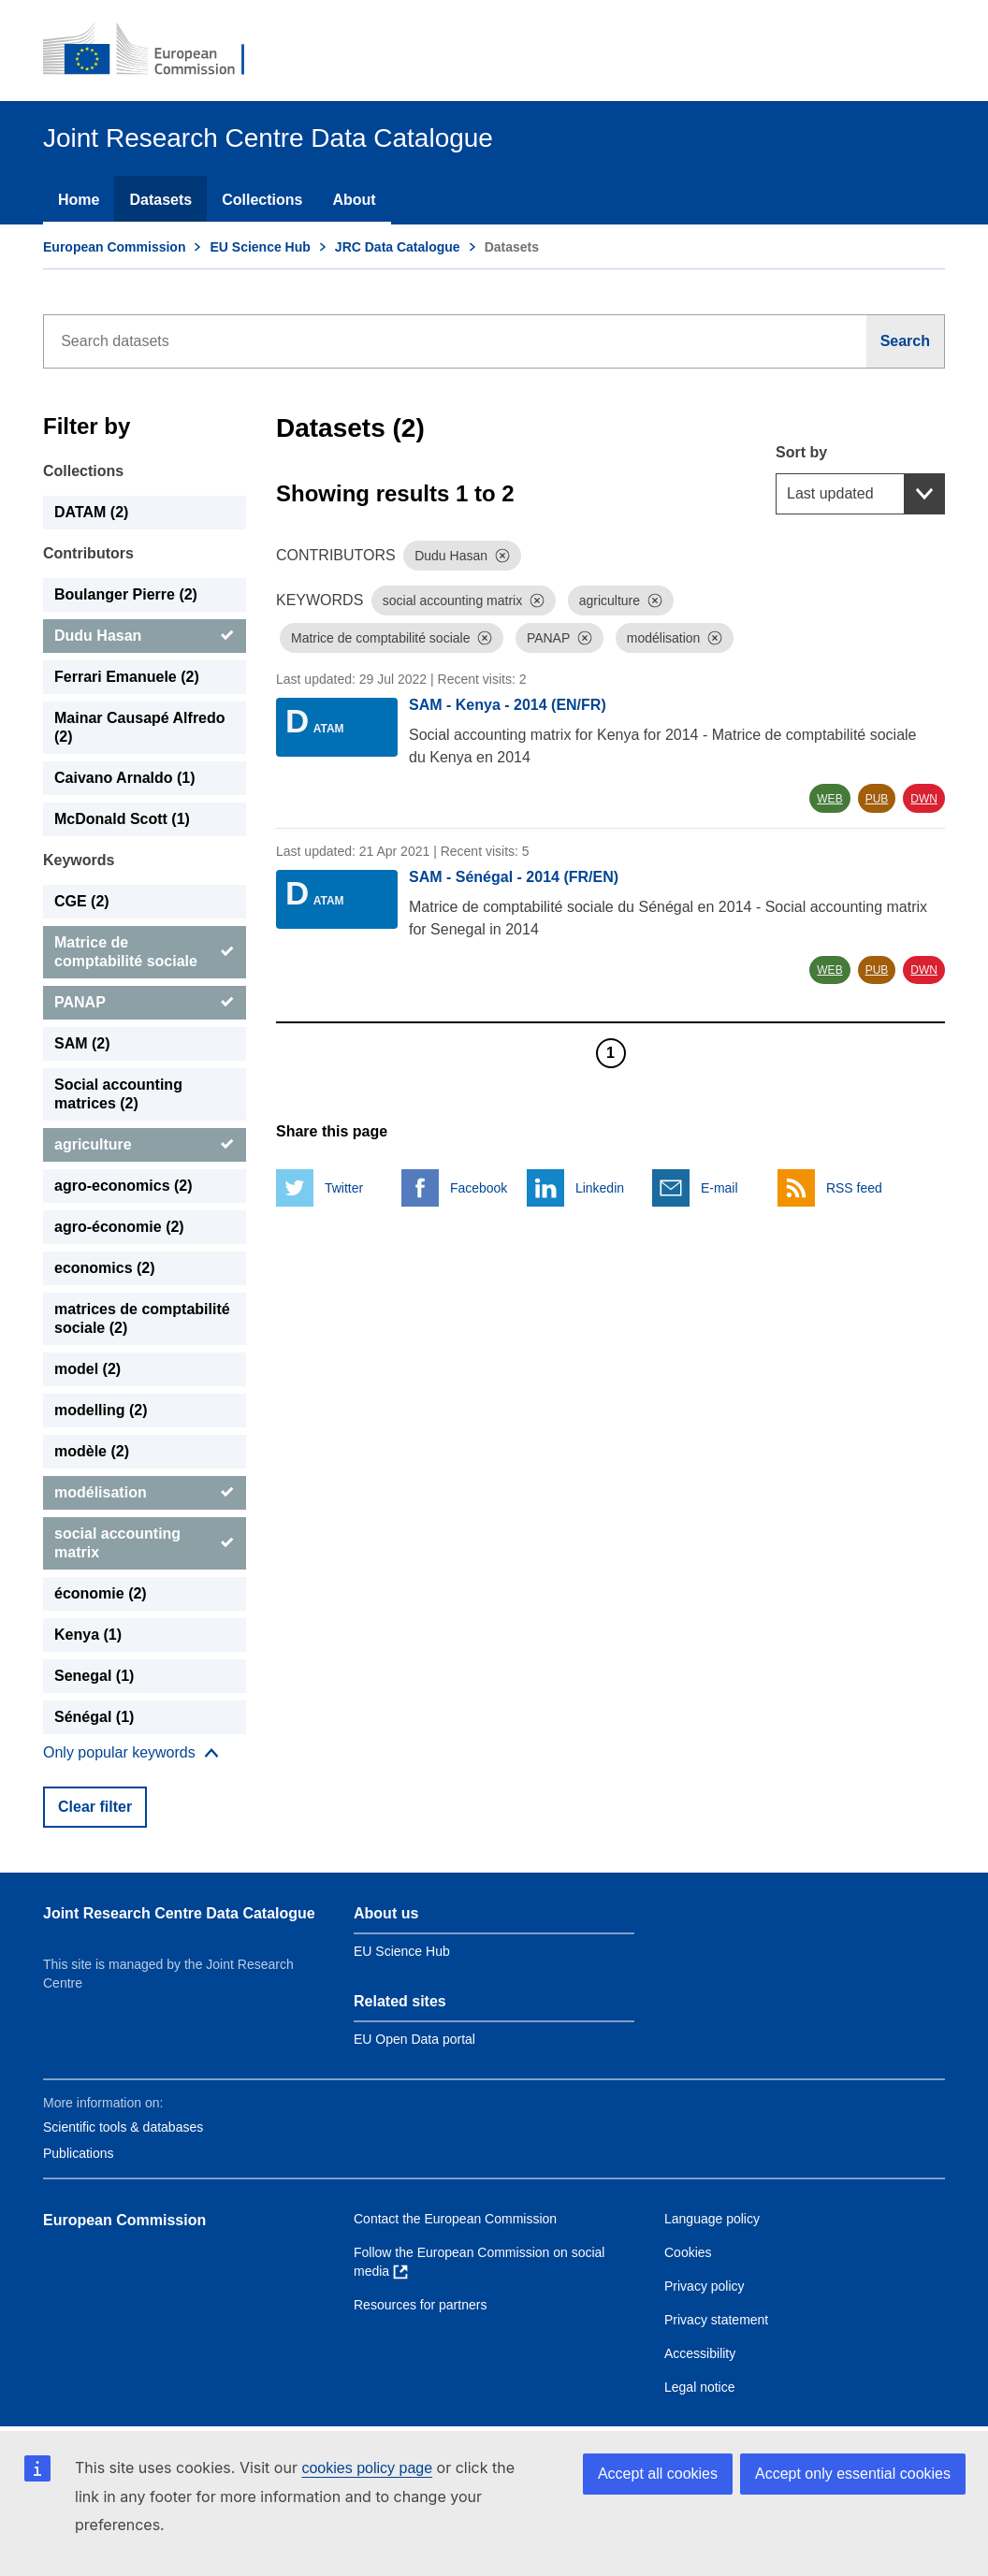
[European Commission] (156, 50)
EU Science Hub (260, 246)
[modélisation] (144, 1493)
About (353, 200)
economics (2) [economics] (104, 1268)
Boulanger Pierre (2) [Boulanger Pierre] (125, 594)
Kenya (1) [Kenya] (88, 1635)
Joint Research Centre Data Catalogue (179, 1913)
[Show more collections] (131, 1753)
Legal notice (699, 2387)
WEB (829, 798)
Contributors (88, 553)
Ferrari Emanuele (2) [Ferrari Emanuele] (126, 677)
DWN (923, 798)
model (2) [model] (87, 1369)
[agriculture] (144, 1145)
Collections (262, 200)
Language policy (712, 2218)
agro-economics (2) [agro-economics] (123, 1186)
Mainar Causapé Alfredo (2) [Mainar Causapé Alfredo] (139, 727)
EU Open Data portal (414, 2039)
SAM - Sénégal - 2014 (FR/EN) (513, 877)
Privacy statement (716, 2319)
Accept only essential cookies (853, 2474)
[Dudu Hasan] (144, 636)
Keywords (78, 860)
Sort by (801, 452)
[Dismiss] (502, 555)
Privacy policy (704, 2286)
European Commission (114, 246)
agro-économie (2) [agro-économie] (119, 1227)
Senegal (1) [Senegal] (94, 1676)
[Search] (905, 341)
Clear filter (95, 1807)
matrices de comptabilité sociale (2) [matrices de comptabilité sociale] (142, 1318)
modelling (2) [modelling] (101, 1410)
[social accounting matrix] (144, 1543)
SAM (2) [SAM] (82, 1043)
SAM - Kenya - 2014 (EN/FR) (507, 705)
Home (78, 200)
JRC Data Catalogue (397, 246)
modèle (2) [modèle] (91, 1451)
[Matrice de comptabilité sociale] (144, 952)
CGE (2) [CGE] (81, 901)
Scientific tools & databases (123, 2127)
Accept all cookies (658, 2474)
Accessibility (699, 2353)
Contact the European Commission (455, 2218)
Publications (78, 2153)
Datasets (160, 200)
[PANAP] (144, 1003)
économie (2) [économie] (100, 1593)
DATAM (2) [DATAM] (91, 512)
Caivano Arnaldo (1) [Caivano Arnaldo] (125, 778)
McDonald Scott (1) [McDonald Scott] (122, 819)
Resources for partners (420, 2304)
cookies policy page (366, 2468)
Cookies (688, 2252)
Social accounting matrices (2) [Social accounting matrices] (118, 1094)
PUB (877, 798)
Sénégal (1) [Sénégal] (94, 1717)
